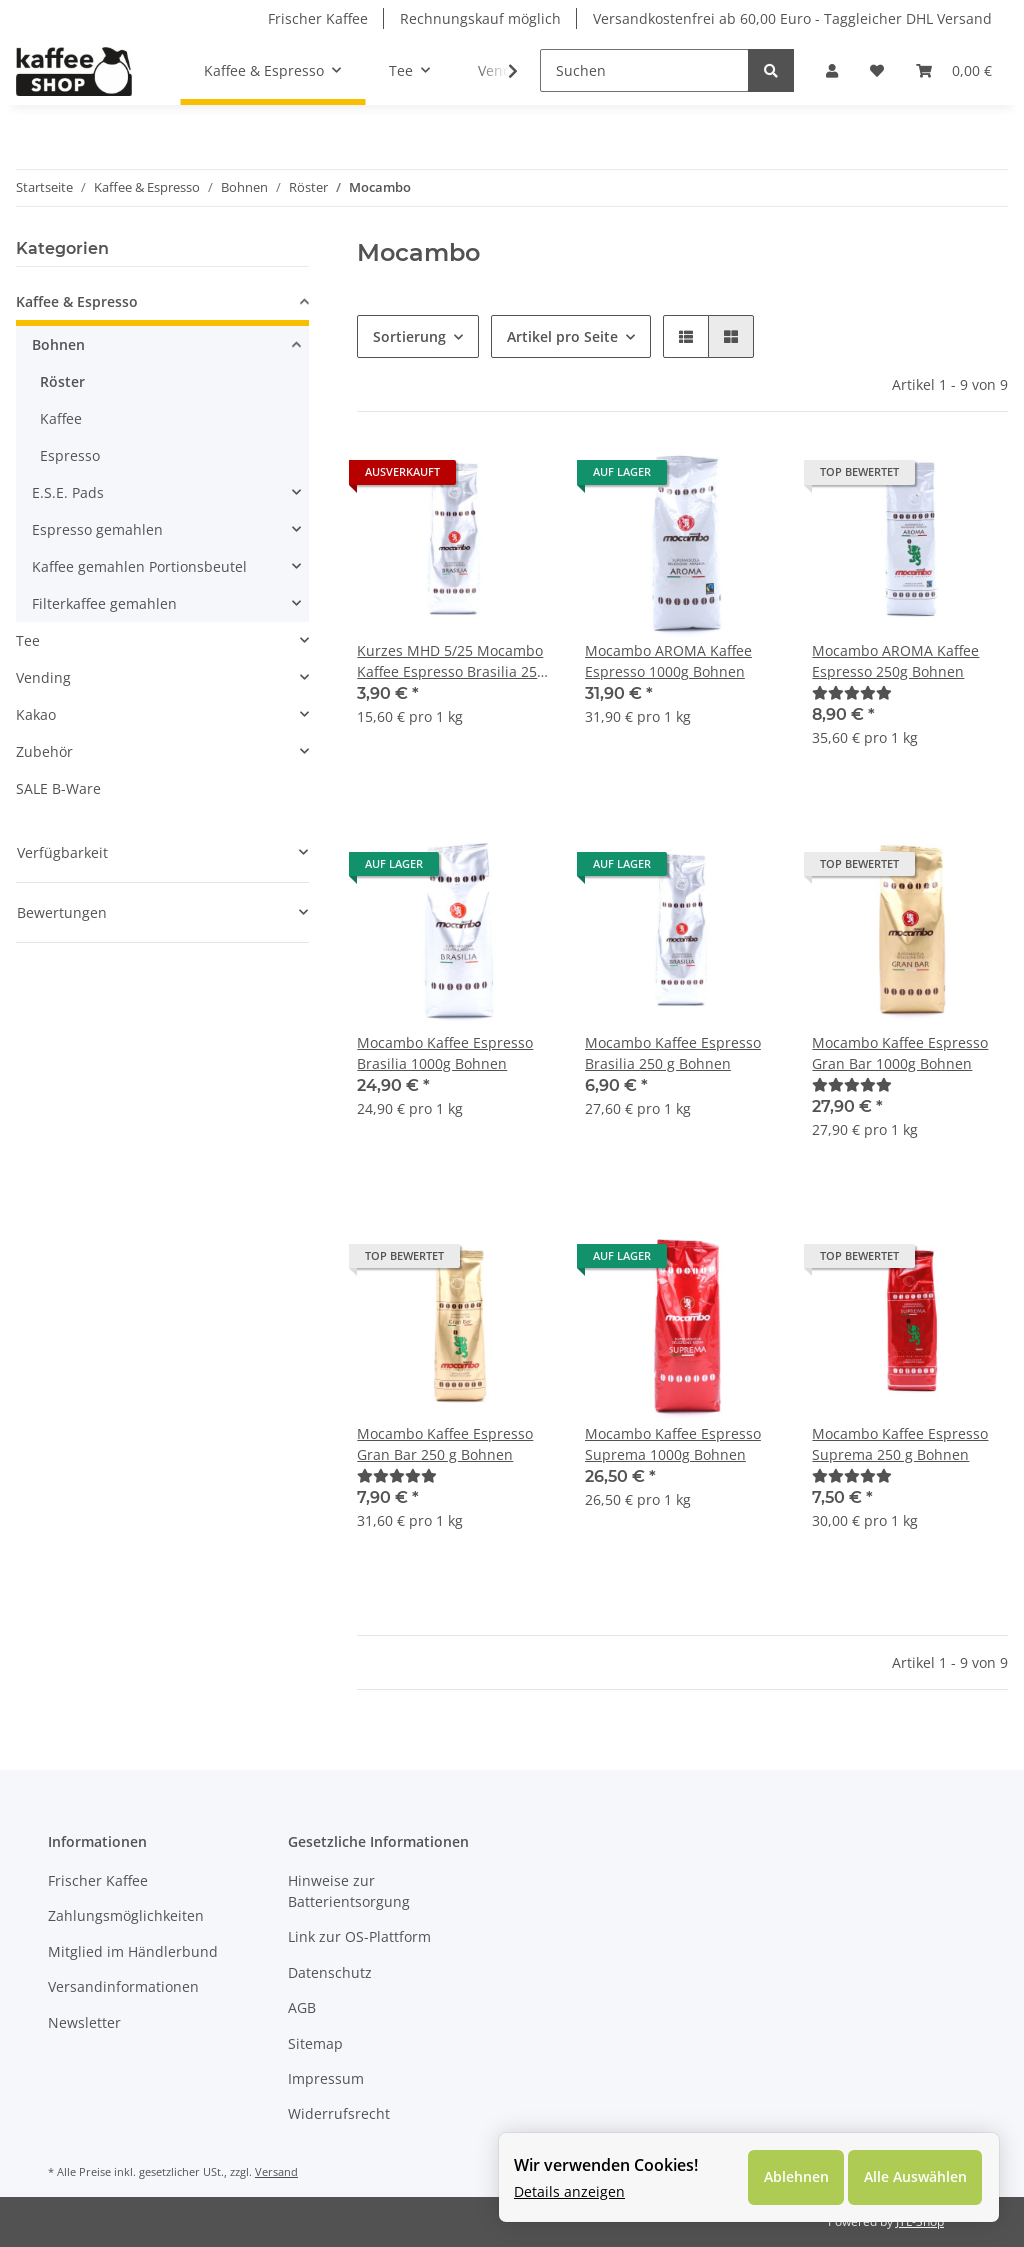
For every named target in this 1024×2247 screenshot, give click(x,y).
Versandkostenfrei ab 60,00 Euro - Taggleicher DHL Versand (792, 18)
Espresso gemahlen (97, 529)
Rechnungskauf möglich (480, 18)
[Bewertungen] (852, 692)
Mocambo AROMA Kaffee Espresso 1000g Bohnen (668, 661)
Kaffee (61, 418)
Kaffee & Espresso (77, 301)
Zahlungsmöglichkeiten (126, 1915)
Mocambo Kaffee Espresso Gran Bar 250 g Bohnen (445, 1444)
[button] (832, 70)
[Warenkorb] (954, 70)
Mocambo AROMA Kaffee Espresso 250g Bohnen (895, 661)
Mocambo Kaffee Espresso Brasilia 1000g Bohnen (445, 1053)
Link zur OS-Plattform (359, 1936)
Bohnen (58, 344)
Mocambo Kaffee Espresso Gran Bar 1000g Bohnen (900, 1053)
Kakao (36, 714)
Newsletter (84, 2022)
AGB (302, 2007)
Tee (28, 640)
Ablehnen (794, 2177)
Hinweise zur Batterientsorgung (349, 1891)
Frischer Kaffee (318, 18)
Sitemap (315, 2043)
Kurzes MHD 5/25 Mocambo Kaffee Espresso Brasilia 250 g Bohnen (451, 661)
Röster (62, 381)
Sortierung (409, 336)
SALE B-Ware (58, 788)
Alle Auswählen (914, 2177)
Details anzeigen (569, 2191)
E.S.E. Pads (68, 492)
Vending (43, 677)
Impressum (326, 2078)
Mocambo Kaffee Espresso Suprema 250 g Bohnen (900, 1444)
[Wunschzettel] (877, 70)
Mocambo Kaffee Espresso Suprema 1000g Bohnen (673, 1444)
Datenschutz (330, 1972)
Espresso (70, 455)
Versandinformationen (123, 1986)
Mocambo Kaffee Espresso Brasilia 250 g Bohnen (673, 1053)
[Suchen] (644, 70)
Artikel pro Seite (562, 336)
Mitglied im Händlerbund (133, 1951)
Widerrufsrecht (339, 2113)
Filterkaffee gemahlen (104, 603)
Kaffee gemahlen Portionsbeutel (139, 566)
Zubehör (44, 751)
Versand (276, 2171)
